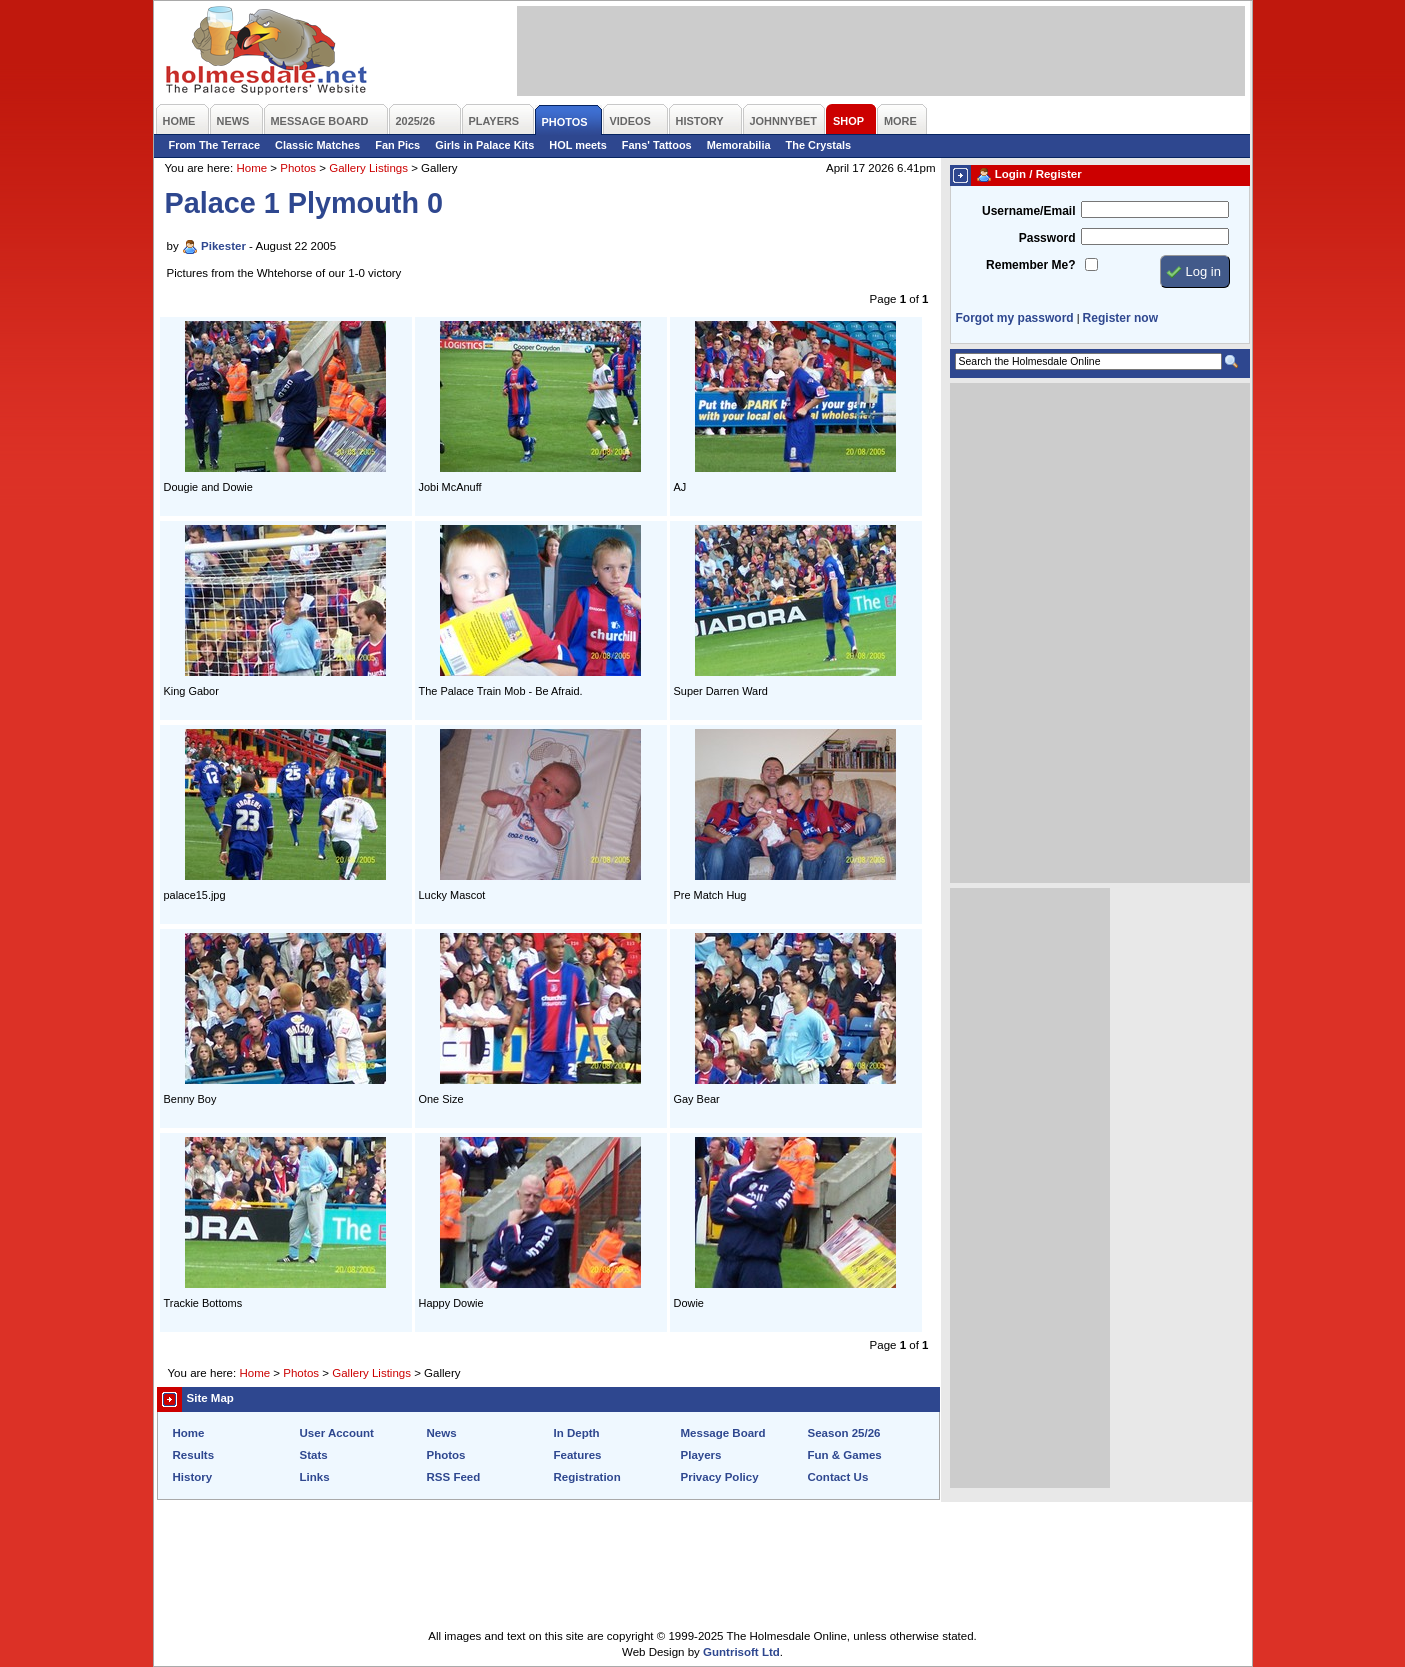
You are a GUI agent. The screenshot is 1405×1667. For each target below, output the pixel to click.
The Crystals (819, 145)
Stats (314, 1455)
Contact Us (838, 1477)
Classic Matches (317, 145)
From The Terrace (215, 145)
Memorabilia (739, 145)
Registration (587, 1477)
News (442, 1433)
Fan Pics (397, 145)
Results (194, 1455)
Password (1047, 238)
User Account (337, 1433)
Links (315, 1477)
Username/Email (1029, 211)
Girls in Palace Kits (484, 145)
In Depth (577, 1433)
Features (578, 1455)
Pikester (223, 246)
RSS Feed (454, 1477)
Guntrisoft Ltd (741, 1652)
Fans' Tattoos (657, 145)
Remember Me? (1030, 265)
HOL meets (578, 145)
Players (701, 1455)
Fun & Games (845, 1455)
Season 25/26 (844, 1433)
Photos (298, 168)
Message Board (723, 1433)
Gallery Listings (368, 168)
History (193, 1477)
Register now (1120, 318)
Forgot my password (1015, 318)
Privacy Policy (720, 1477)
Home (251, 168)
